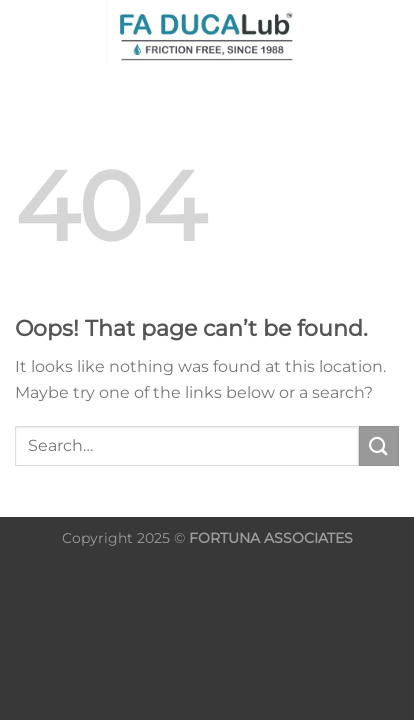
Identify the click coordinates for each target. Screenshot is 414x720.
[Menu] (353, 34)
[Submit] (379, 445)
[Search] (22, 35)
